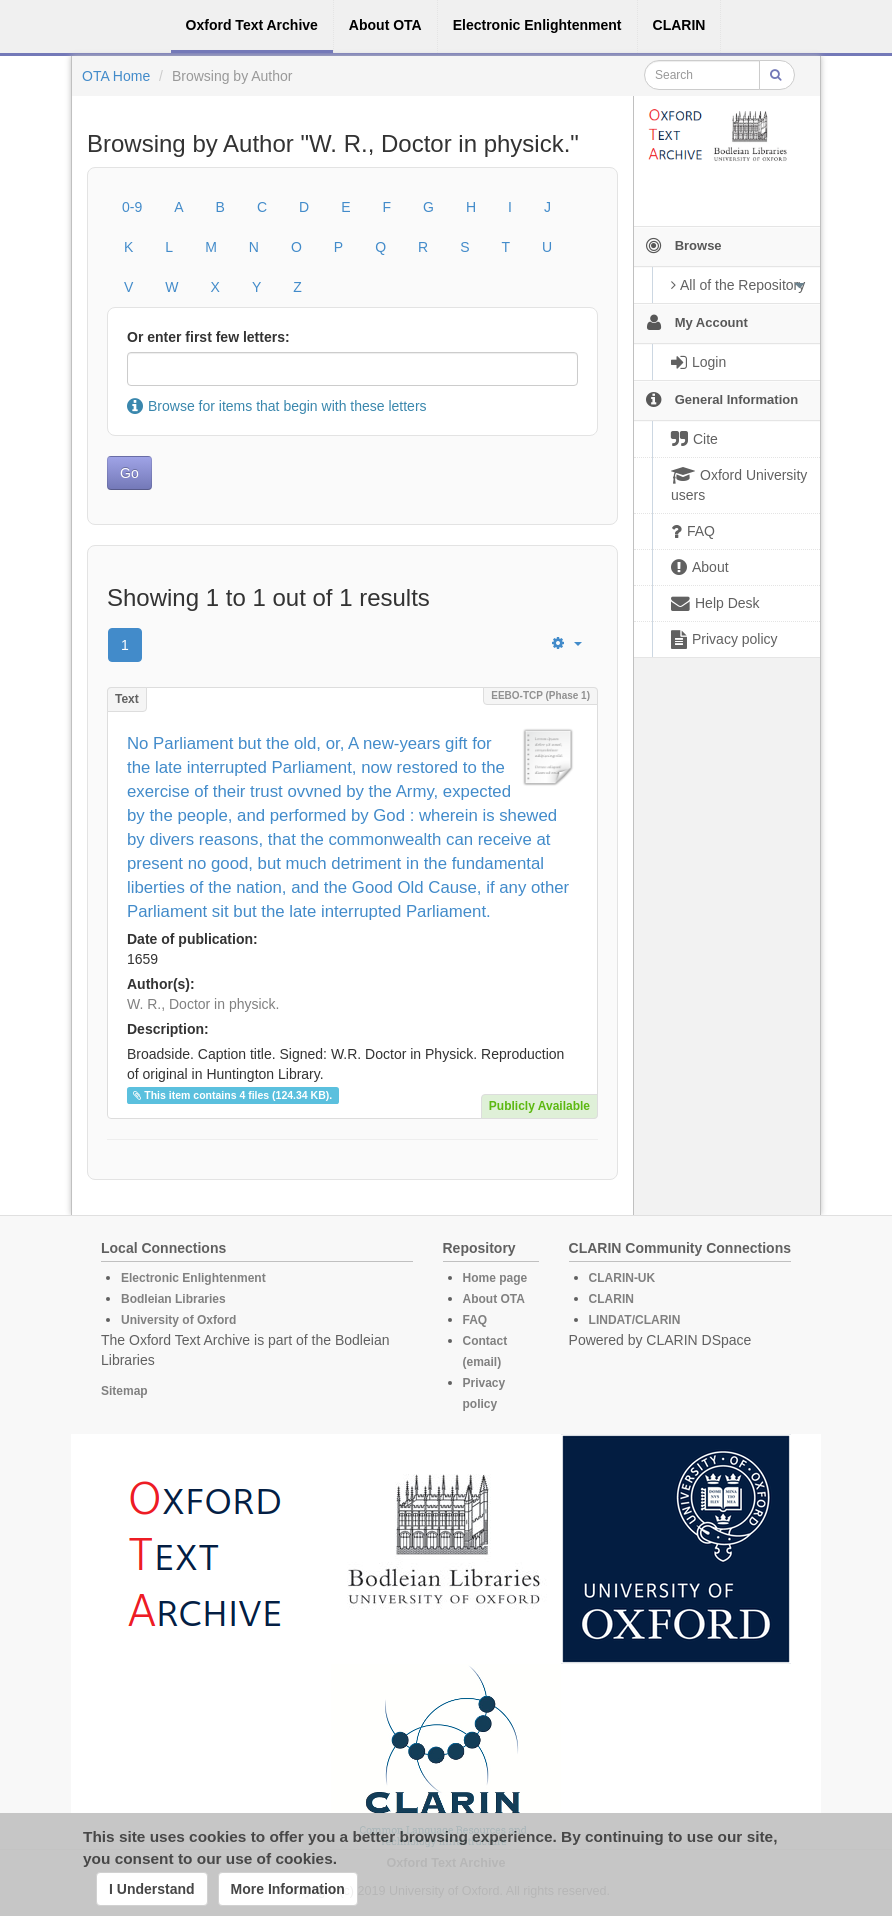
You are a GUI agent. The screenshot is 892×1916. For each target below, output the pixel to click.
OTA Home (116, 76)
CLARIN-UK (622, 1278)
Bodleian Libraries (173, 1299)
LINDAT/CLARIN (635, 1320)
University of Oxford (178, 1320)
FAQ (475, 1320)
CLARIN (611, 1299)
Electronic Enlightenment (193, 1278)
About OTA (494, 1299)
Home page (495, 1278)
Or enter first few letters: (208, 337)
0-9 (132, 207)
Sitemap (124, 1391)
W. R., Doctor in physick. (203, 1004)
